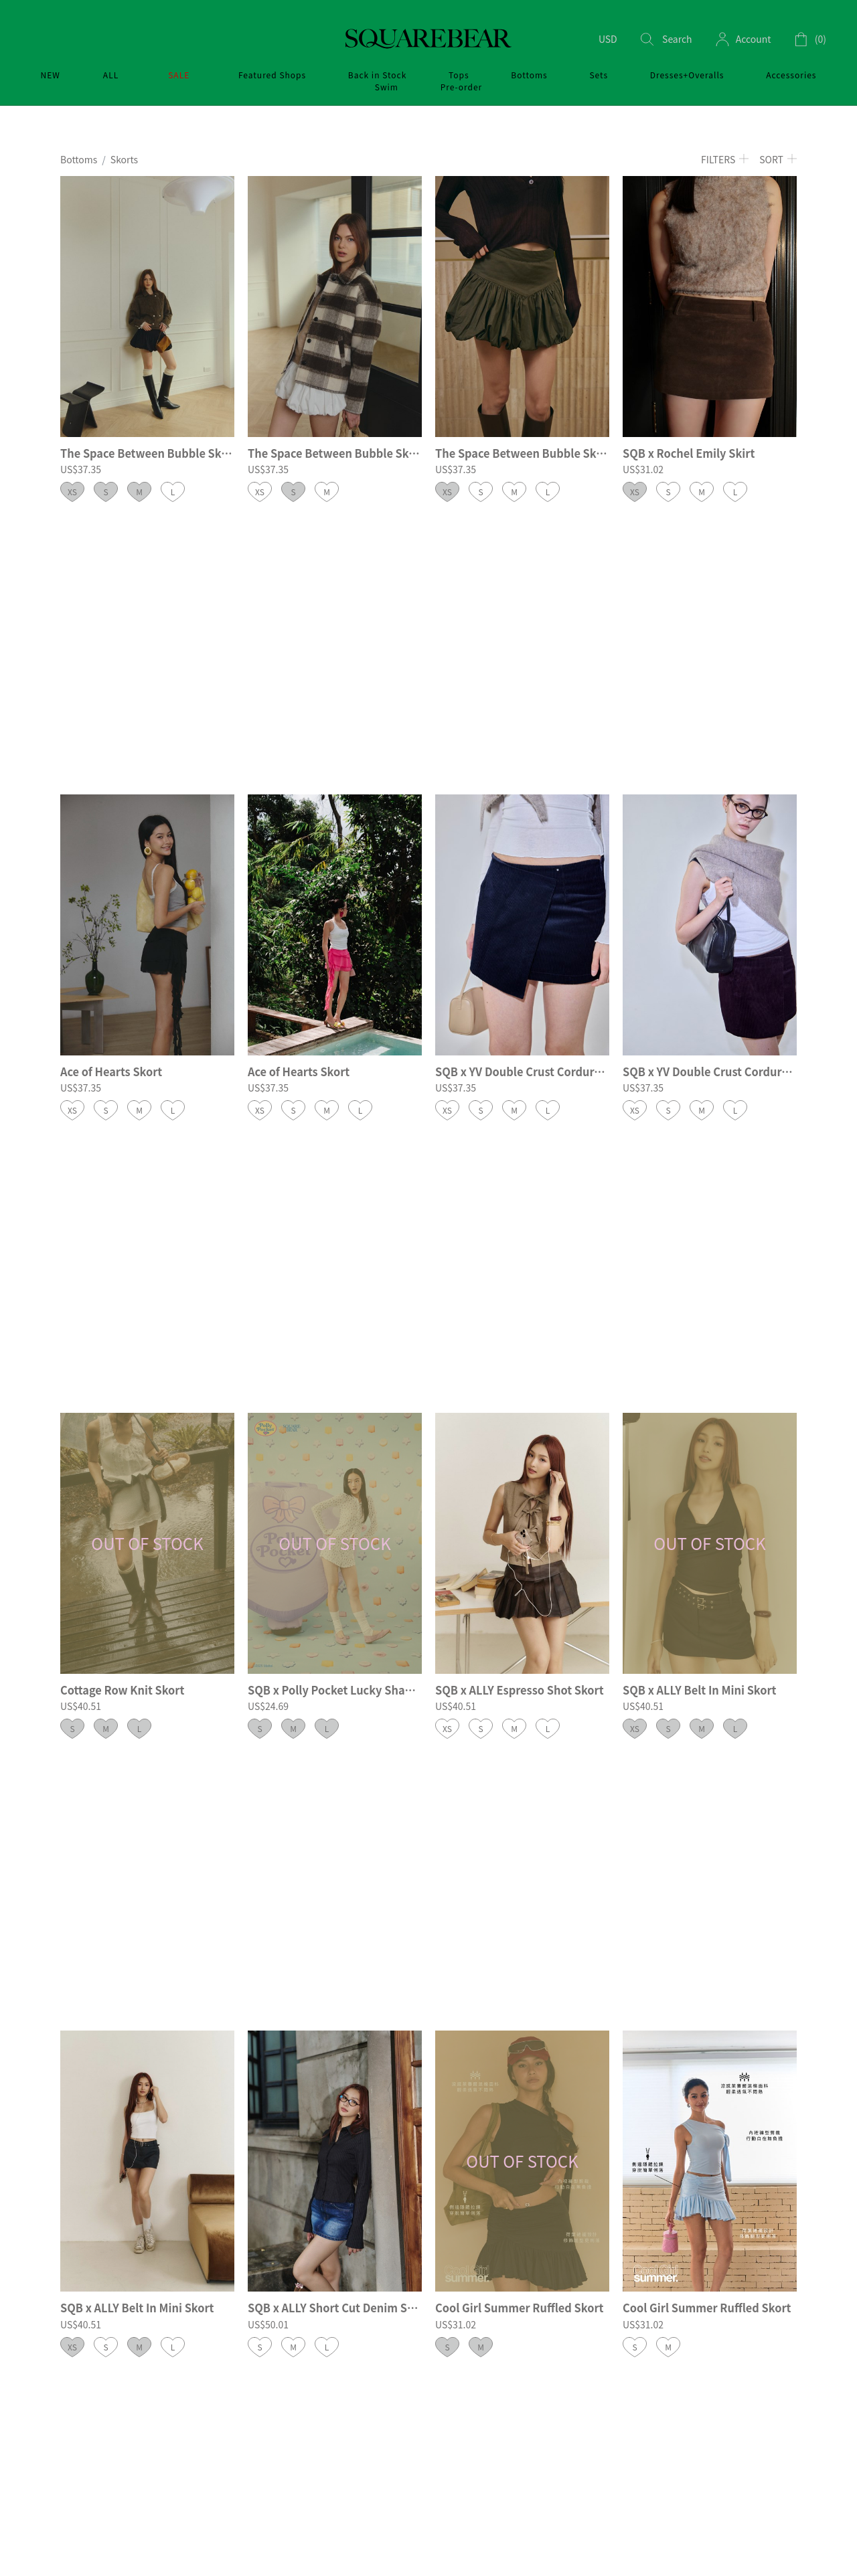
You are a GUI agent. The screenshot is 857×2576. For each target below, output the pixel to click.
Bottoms (78, 159)
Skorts (124, 159)
